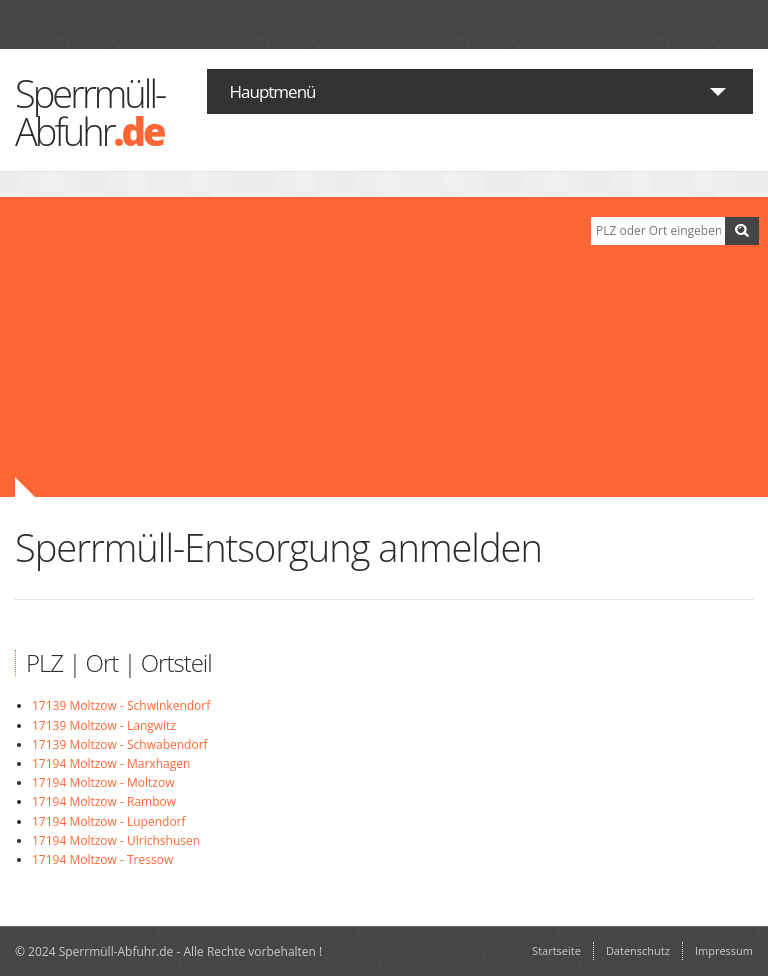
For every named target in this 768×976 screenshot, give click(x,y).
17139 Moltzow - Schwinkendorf (121, 705)
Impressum (724, 950)
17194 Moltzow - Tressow (102, 859)
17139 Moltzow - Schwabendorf (120, 744)
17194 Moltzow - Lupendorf (109, 821)
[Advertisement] (288, 347)
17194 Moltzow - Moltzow (103, 782)
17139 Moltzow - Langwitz (104, 725)
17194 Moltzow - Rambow (104, 801)
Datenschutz (638, 950)
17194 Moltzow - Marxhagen (111, 763)
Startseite (556, 950)
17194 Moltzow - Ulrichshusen (116, 840)
